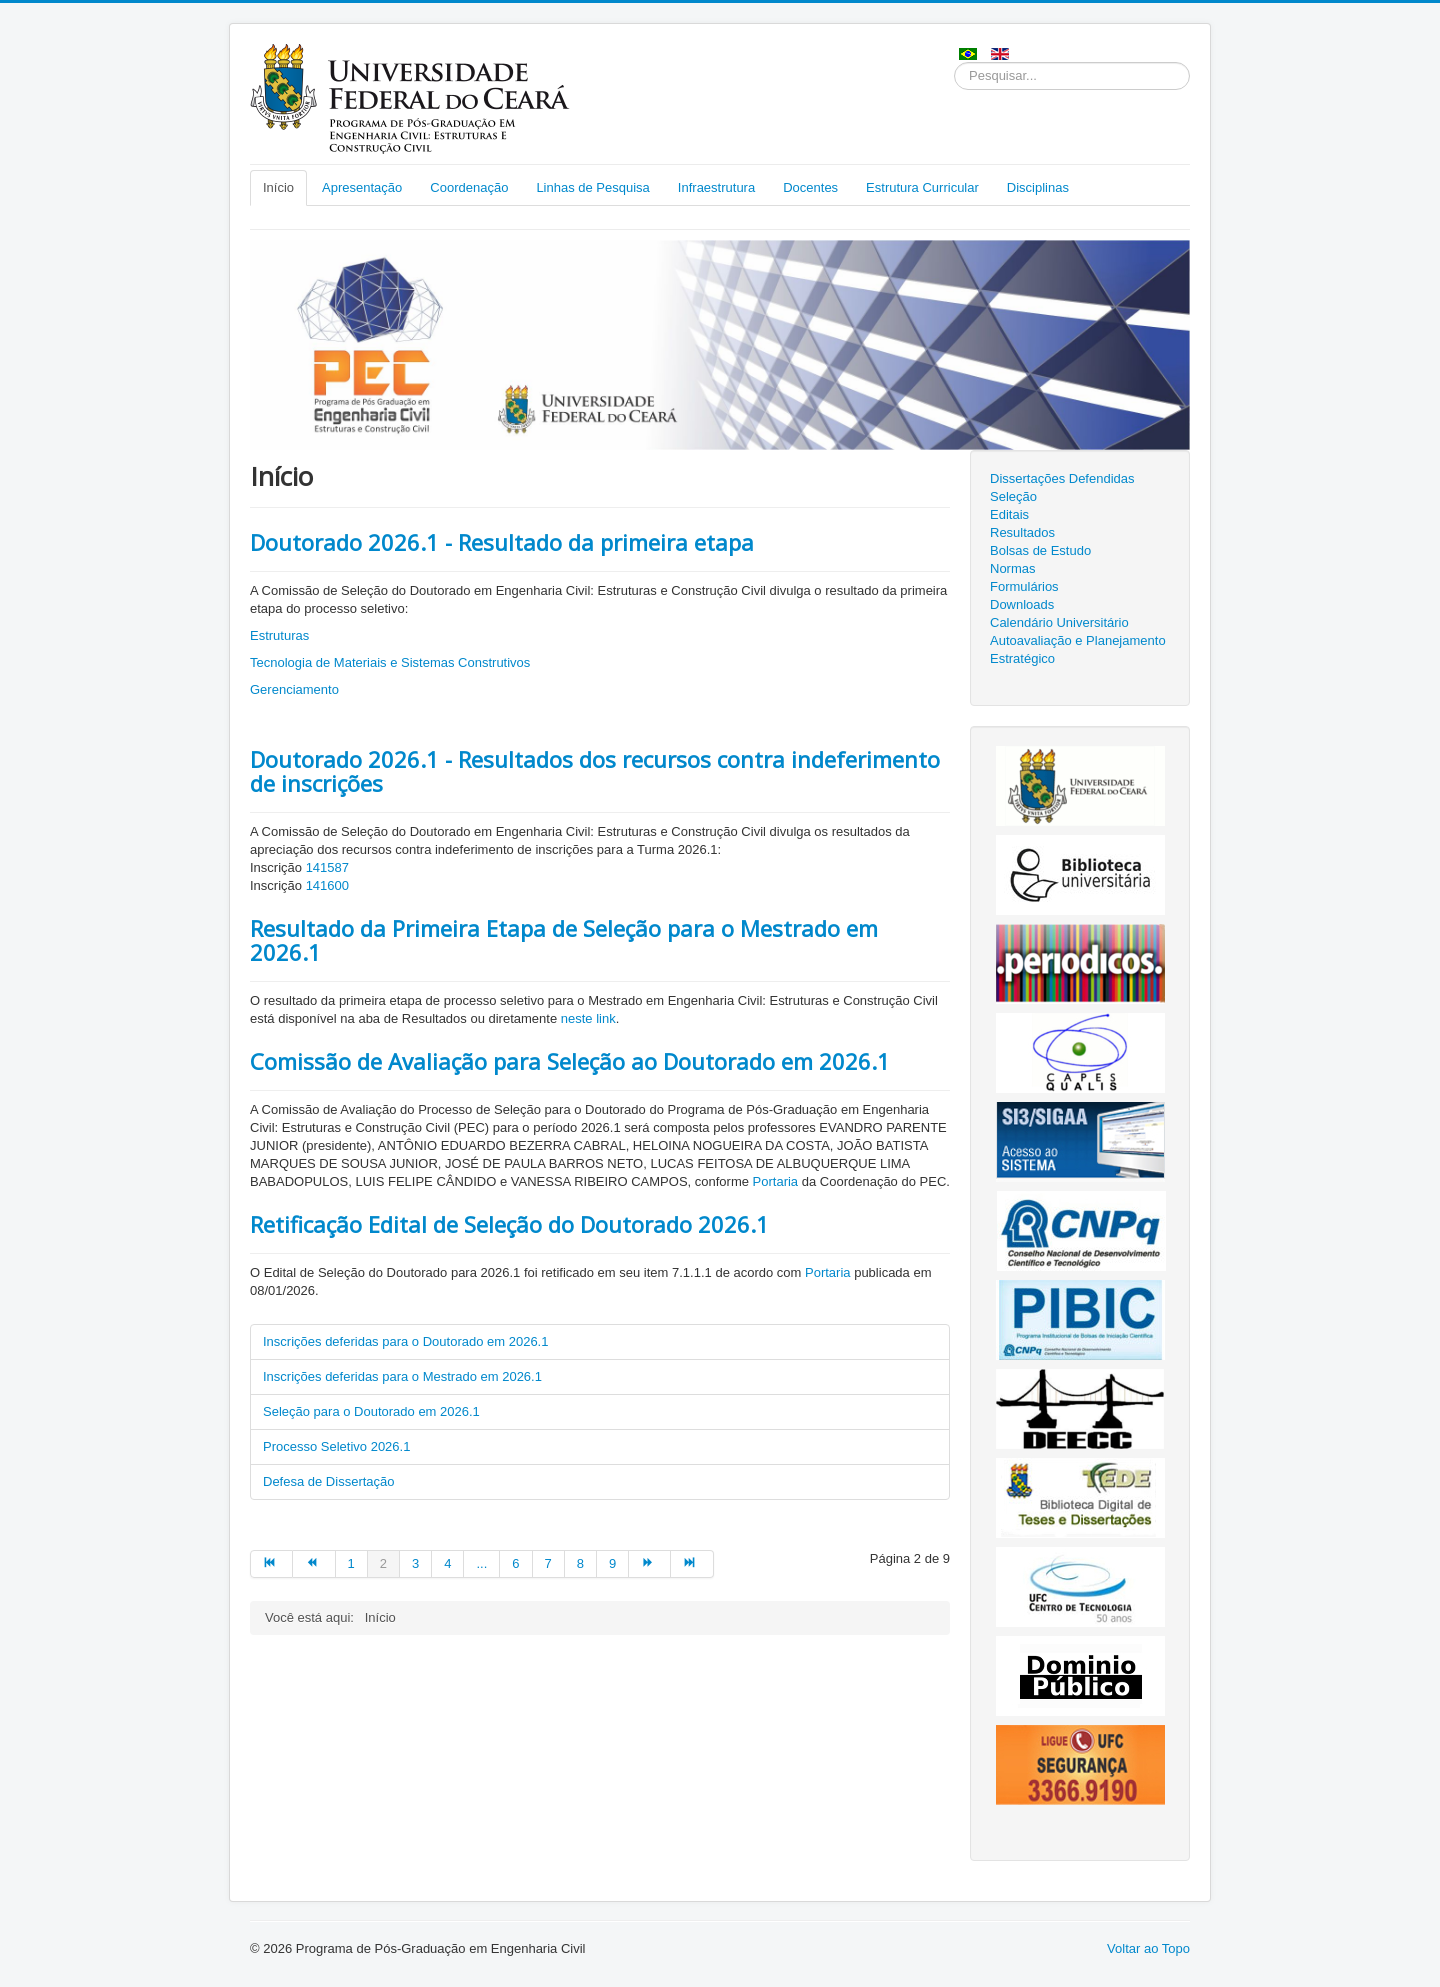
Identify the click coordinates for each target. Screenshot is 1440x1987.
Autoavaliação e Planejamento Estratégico (1078, 649)
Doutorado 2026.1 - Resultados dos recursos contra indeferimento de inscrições (595, 771)
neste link (588, 1018)
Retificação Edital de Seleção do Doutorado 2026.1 (509, 1224)
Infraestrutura (716, 187)
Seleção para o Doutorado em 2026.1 (371, 1411)
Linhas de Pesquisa (592, 187)
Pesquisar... (954, 62)
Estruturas (279, 635)
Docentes (810, 187)
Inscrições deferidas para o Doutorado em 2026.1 (405, 1341)
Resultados (1022, 532)
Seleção (1013, 496)
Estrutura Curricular (922, 187)
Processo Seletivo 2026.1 (336, 1446)
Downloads (1022, 604)
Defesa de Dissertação (329, 1481)
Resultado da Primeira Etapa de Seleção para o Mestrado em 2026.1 (564, 940)
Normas (1013, 568)
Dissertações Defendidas (1062, 478)
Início (278, 187)
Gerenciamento (294, 689)
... (481, 1563)
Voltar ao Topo (1148, 1948)
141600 (327, 885)
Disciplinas (1038, 187)
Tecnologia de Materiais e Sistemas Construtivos (390, 662)
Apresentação (362, 187)
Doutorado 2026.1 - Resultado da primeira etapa (502, 542)
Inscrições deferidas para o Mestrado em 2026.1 (402, 1376)
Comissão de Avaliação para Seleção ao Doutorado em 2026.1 (570, 1061)
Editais (1009, 514)
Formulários (1024, 586)
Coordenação (469, 187)
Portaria (776, 1181)
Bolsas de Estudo (1040, 550)
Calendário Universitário (1059, 622)
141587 (327, 867)
